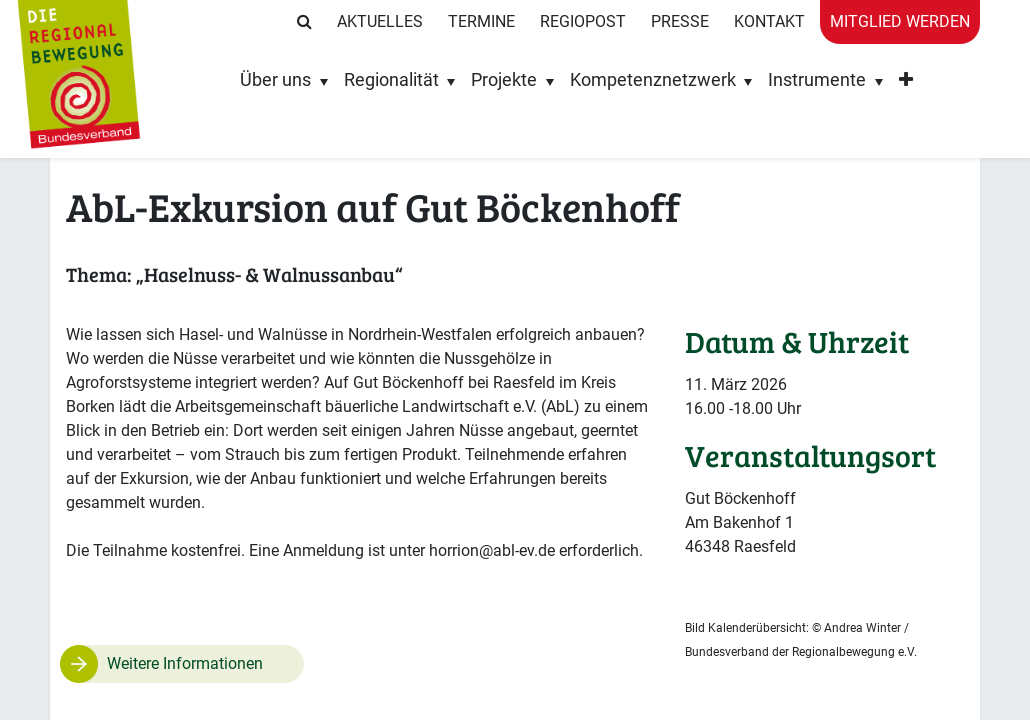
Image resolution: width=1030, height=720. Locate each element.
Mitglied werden (900, 21)
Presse (680, 21)
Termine (481, 21)
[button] (906, 84)
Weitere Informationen (185, 663)
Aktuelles (380, 21)
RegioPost (583, 21)
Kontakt (769, 21)
